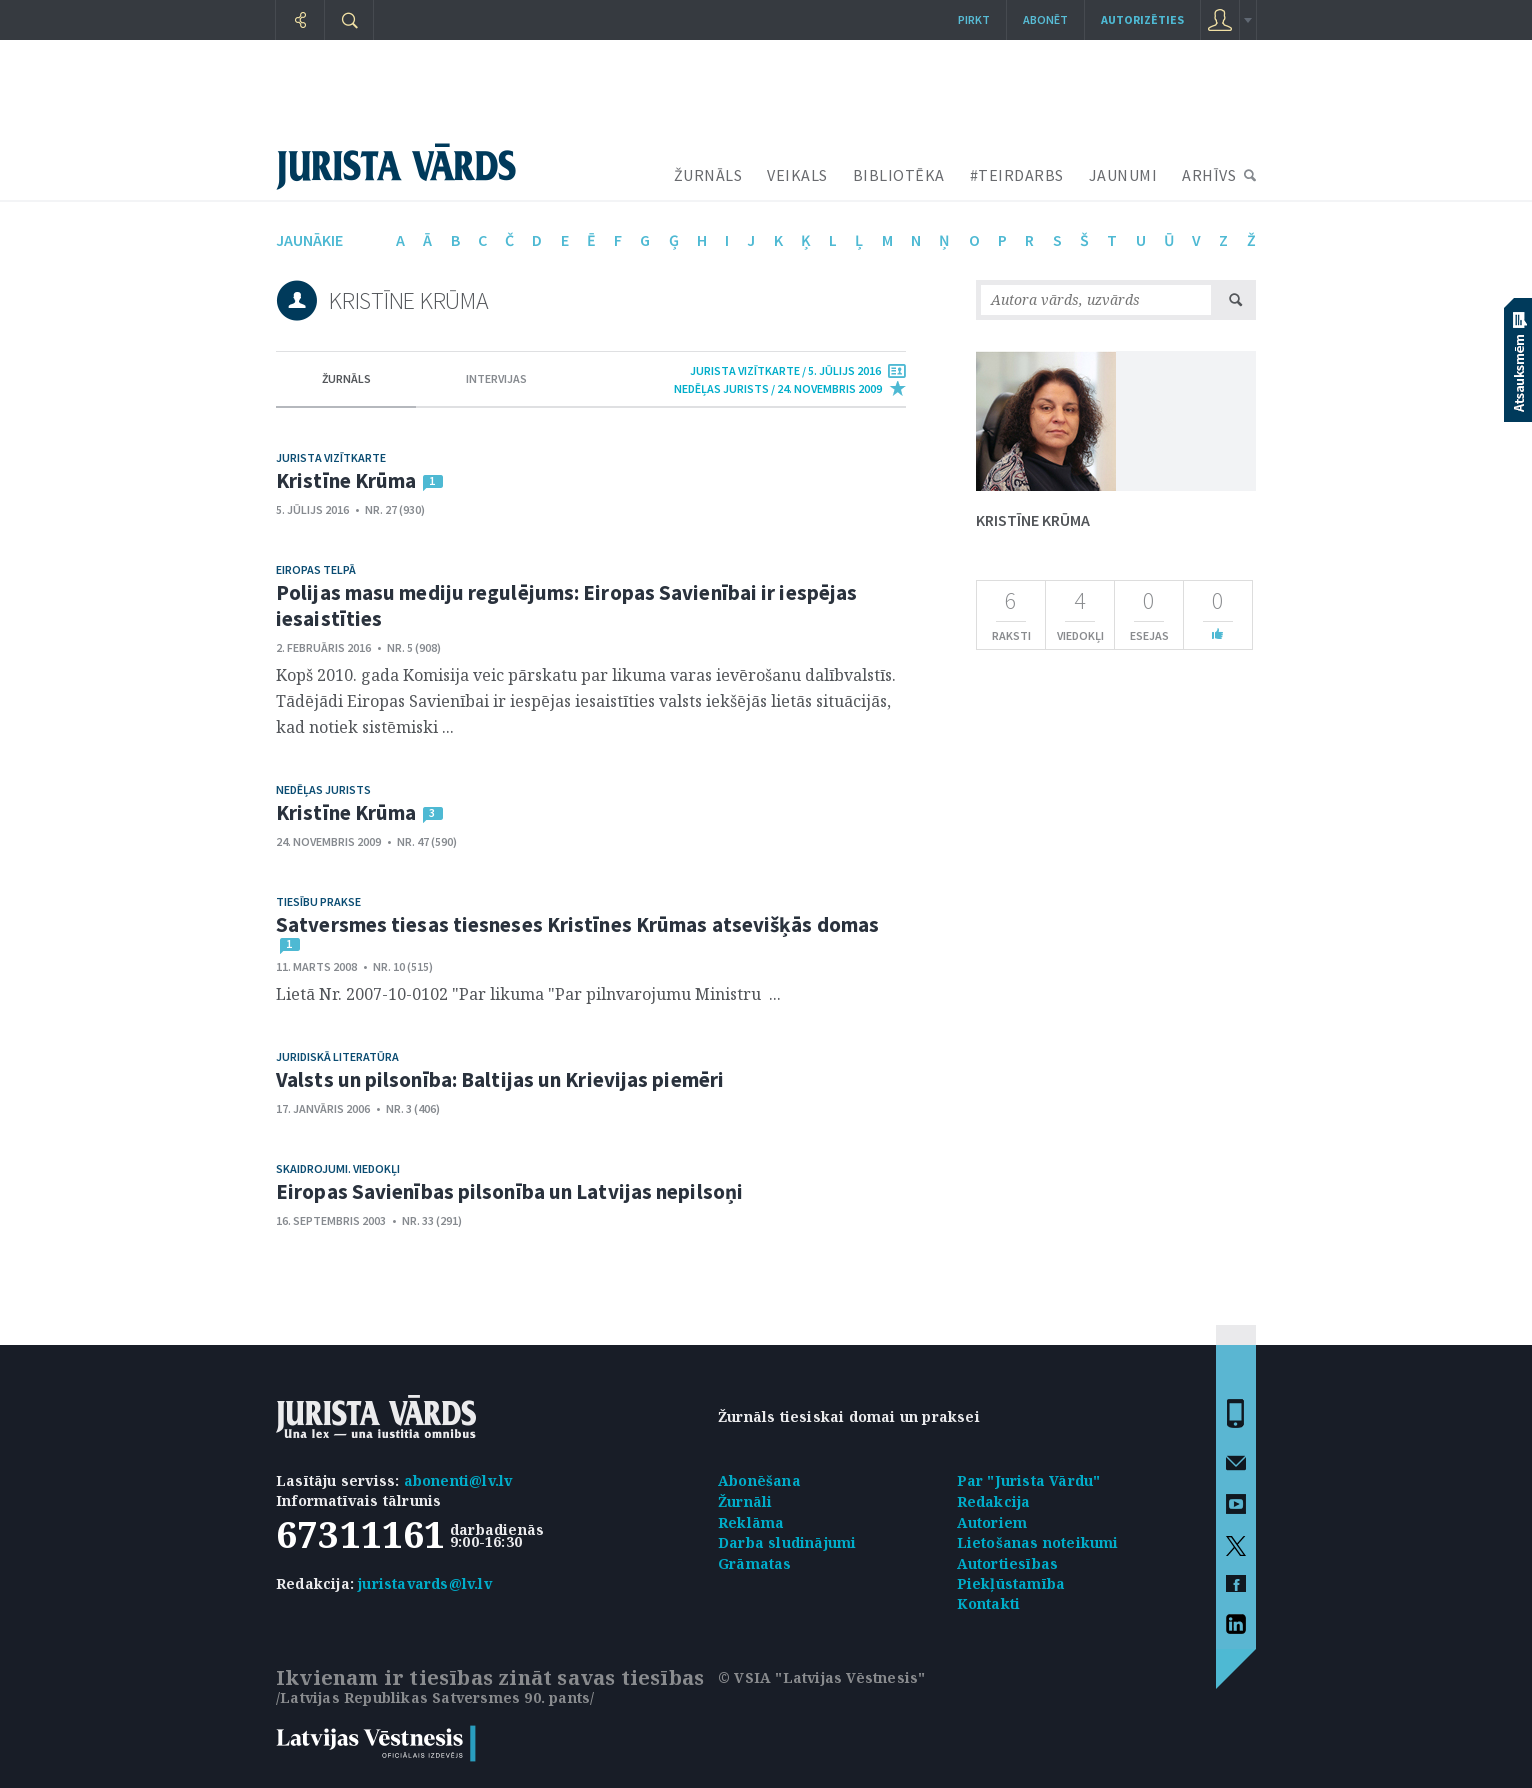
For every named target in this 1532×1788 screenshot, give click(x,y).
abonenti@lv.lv (458, 1480)
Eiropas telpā (316, 569)
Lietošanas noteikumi (1038, 1542)
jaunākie (309, 240)
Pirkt (974, 19)
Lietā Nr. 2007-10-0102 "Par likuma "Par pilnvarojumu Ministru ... (528, 994)
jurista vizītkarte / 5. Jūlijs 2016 (785, 370)
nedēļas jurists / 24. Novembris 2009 (778, 388)
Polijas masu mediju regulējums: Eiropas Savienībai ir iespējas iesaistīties (566, 605)
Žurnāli (745, 1501)
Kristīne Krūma (346, 480)
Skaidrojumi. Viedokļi (338, 1168)
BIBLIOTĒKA (899, 175)
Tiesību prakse (318, 901)
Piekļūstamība (1011, 1583)
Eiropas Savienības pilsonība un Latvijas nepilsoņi (509, 1191)
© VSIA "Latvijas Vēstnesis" (821, 1677)
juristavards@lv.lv (425, 1583)
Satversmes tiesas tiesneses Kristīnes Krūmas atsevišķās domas (577, 924)
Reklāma (751, 1522)
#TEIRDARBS (1017, 175)
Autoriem (992, 1522)
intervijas (496, 378)
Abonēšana (759, 1480)
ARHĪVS (1209, 175)
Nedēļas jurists (323, 789)
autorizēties (1142, 19)
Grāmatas (755, 1563)
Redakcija (994, 1501)
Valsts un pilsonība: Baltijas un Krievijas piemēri (500, 1079)
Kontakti (989, 1603)
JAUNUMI (1123, 175)
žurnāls (346, 378)
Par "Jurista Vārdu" (1029, 1480)
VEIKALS (797, 175)
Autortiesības (1008, 1563)
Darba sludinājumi (787, 1542)
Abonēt (1045, 19)
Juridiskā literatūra (337, 1056)
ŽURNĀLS (708, 175)
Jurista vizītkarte (331, 457)
